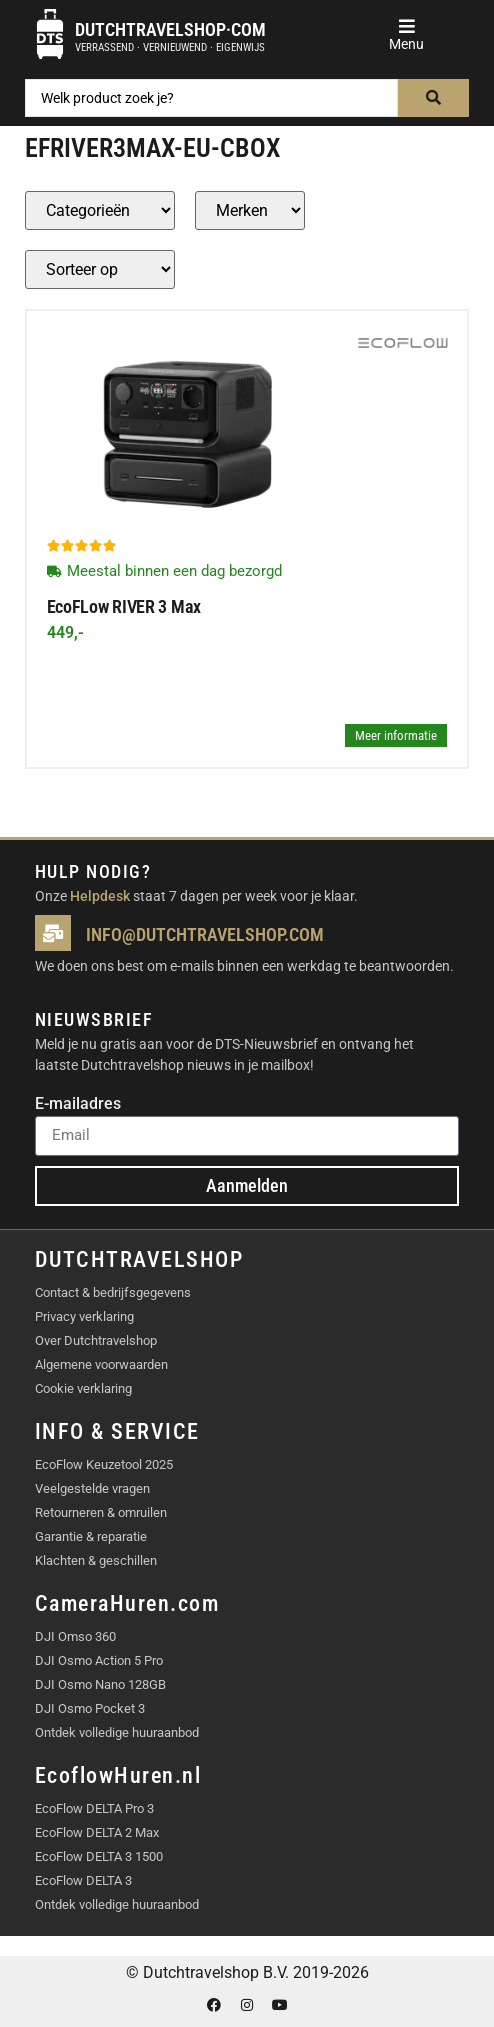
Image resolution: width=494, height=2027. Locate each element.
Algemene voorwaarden (101, 1364)
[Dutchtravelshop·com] (50, 34)
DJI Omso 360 (75, 1636)
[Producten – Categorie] (100, 210)
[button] (406, 26)
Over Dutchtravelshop (96, 1340)
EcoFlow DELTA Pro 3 (94, 1808)
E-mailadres (78, 1104)
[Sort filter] (100, 269)
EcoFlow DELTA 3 (83, 1880)
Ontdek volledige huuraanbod (117, 1732)
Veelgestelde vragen (92, 1488)
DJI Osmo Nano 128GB (100, 1684)
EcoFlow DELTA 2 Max (97, 1832)
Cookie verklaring (83, 1388)
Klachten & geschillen (96, 1560)
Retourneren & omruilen (101, 1512)
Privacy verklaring (84, 1316)
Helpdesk (100, 896)
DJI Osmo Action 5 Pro (99, 1660)
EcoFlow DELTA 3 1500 (99, 1856)
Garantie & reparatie (91, 1536)
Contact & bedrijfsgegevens (113, 1292)
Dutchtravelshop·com (170, 29)
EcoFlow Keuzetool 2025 (104, 1464)
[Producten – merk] (250, 210)
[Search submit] (433, 98)
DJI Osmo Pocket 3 (90, 1708)
